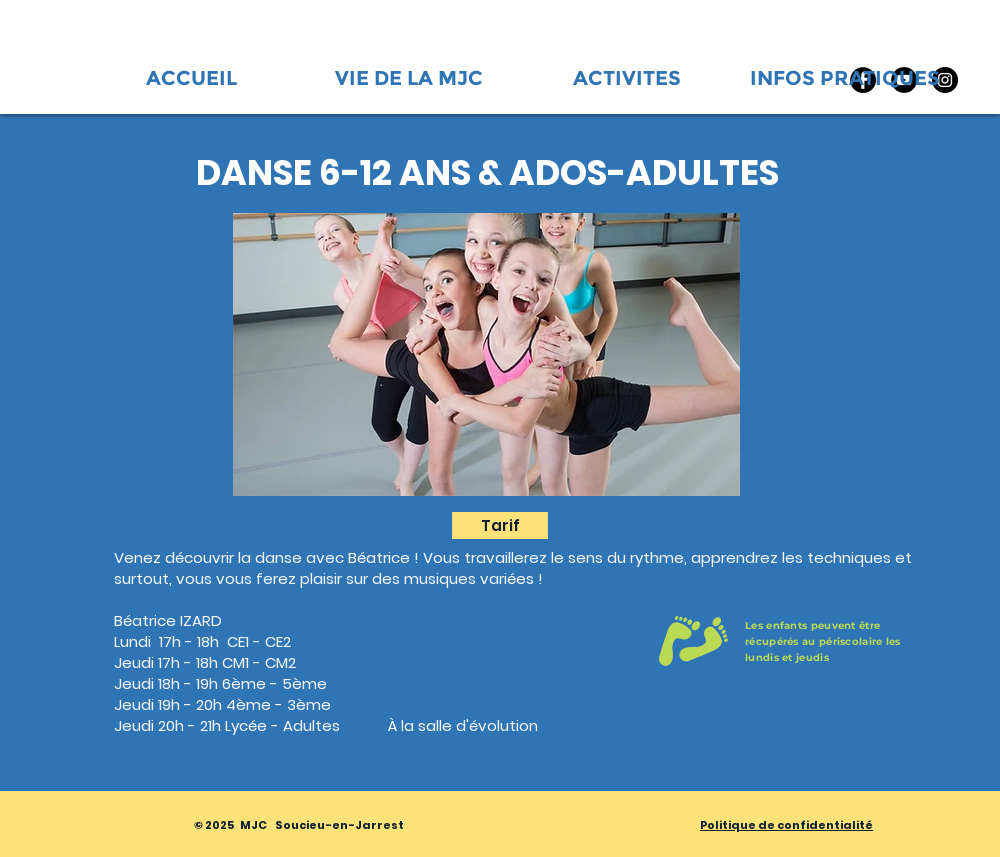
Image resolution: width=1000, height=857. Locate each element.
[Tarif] (500, 525)
